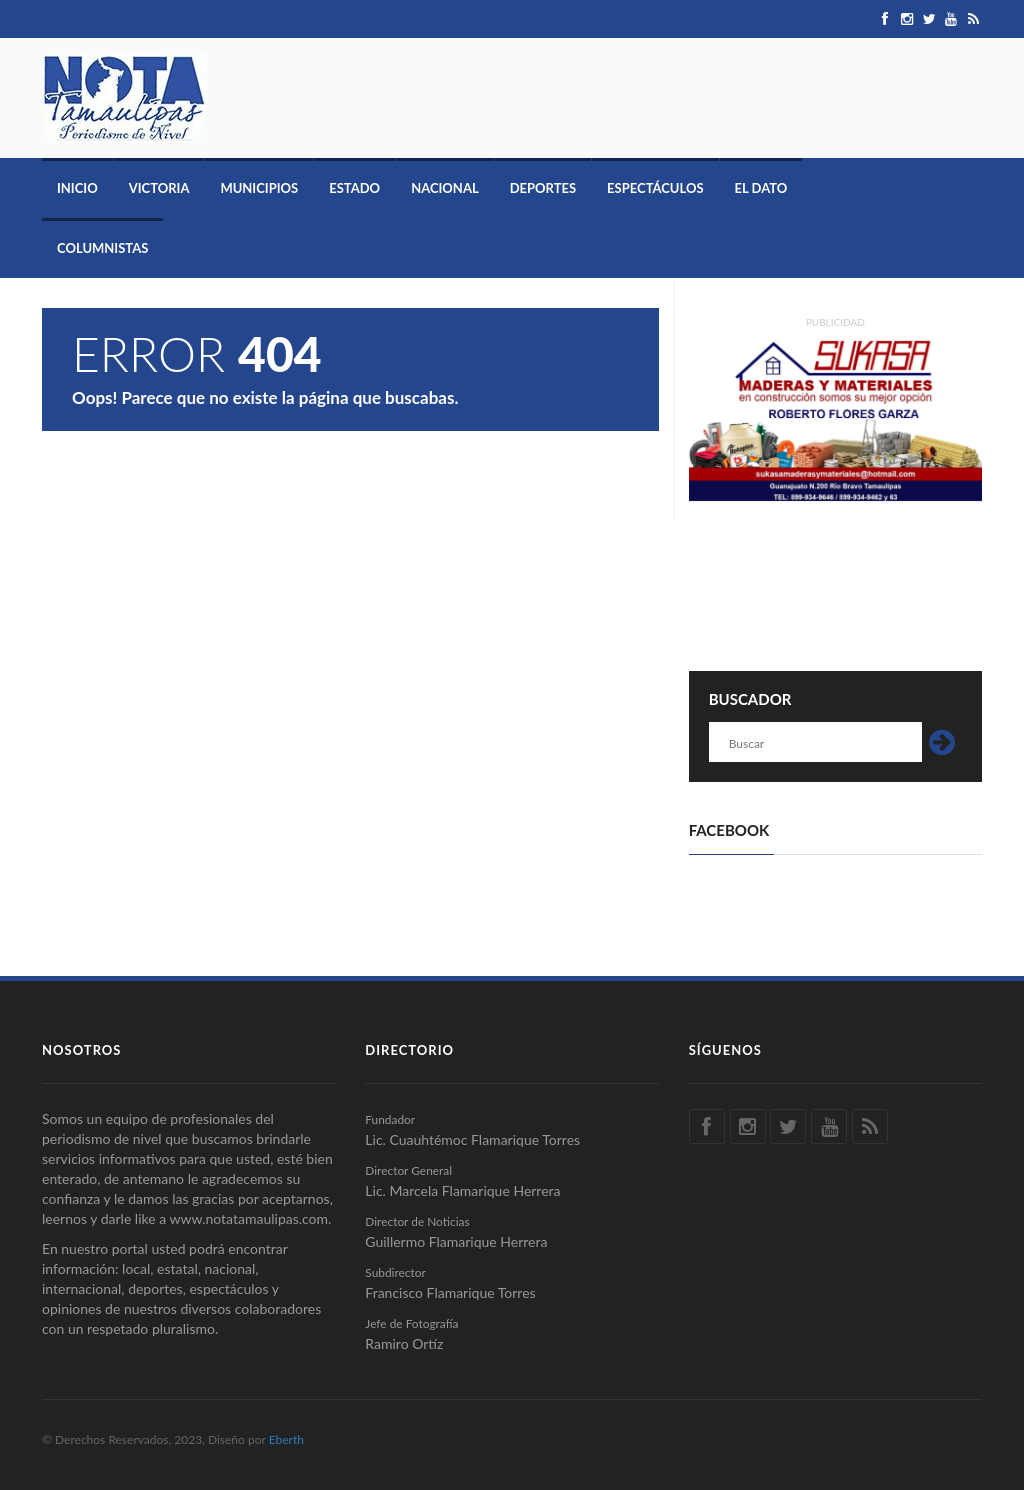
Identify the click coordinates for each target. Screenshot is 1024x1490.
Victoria (159, 188)
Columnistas (102, 248)
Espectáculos (655, 188)
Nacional (445, 188)
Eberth (286, 1439)
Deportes (543, 188)
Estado (354, 188)
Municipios (259, 188)
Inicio (77, 188)
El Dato (761, 188)
